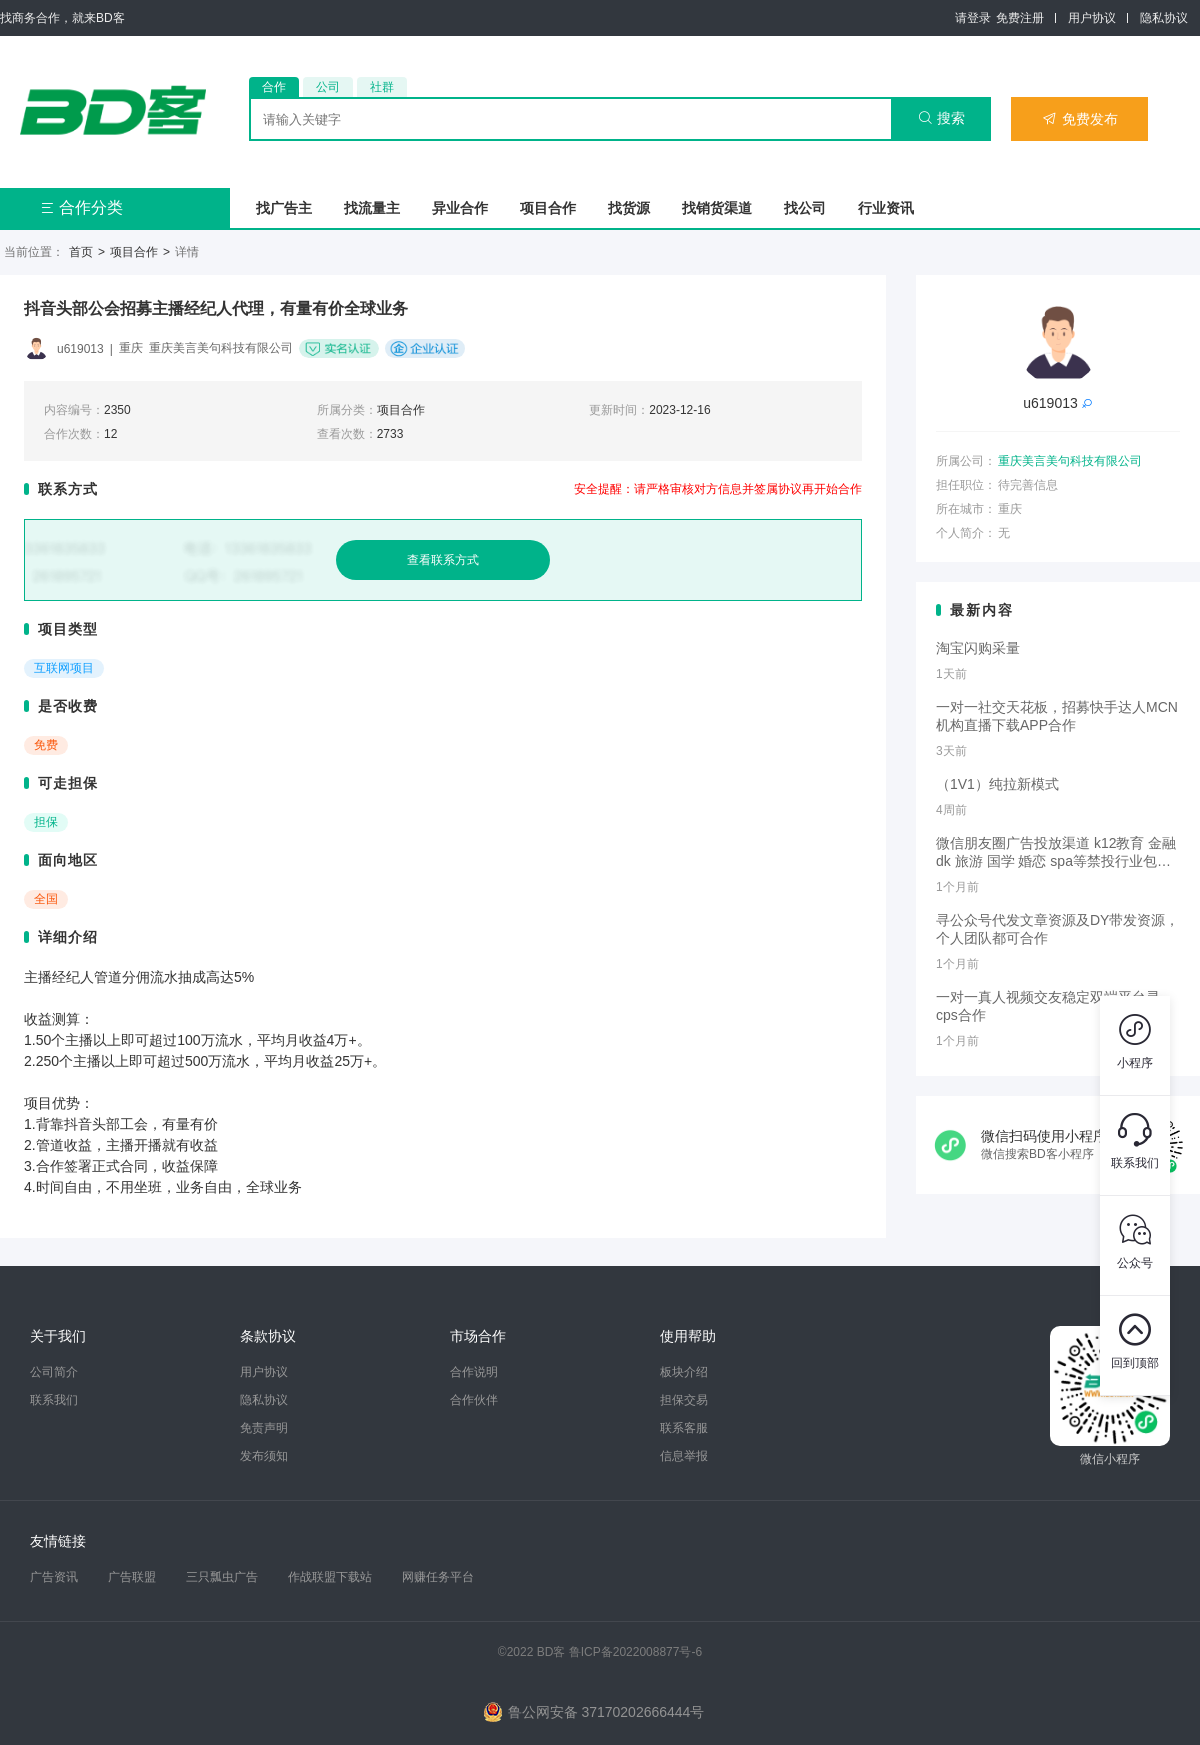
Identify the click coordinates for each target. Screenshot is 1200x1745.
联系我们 (54, 1400)
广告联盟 (132, 1577)
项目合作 (548, 208)
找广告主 (284, 208)
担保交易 (684, 1400)
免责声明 (264, 1428)
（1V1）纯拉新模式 (997, 784)
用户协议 (1092, 18)
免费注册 (1020, 18)
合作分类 (81, 207)
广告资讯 (54, 1577)
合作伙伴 (474, 1400)
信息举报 (684, 1456)
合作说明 (474, 1372)
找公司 (805, 208)
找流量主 (372, 208)
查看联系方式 (443, 560)
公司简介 (54, 1372)
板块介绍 (684, 1372)
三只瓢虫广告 (222, 1577)
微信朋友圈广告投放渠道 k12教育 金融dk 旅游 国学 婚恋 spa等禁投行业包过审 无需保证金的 (1056, 853)
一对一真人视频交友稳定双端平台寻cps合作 (1048, 1006)
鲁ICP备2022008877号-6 (635, 1652)
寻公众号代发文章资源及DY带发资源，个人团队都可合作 (1057, 929)
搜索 (941, 118)
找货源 (629, 208)
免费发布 (1080, 119)
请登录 (973, 18)
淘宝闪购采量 (978, 648)
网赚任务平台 (438, 1577)
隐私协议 (1164, 18)
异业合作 (460, 208)
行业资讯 (886, 208)
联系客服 (684, 1428)
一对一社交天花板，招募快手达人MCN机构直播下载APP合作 (1057, 716)
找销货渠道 (717, 208)
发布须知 (264, 1456)
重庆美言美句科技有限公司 (1070, 461)
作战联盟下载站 (330, 1577)
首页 (81, 252)
